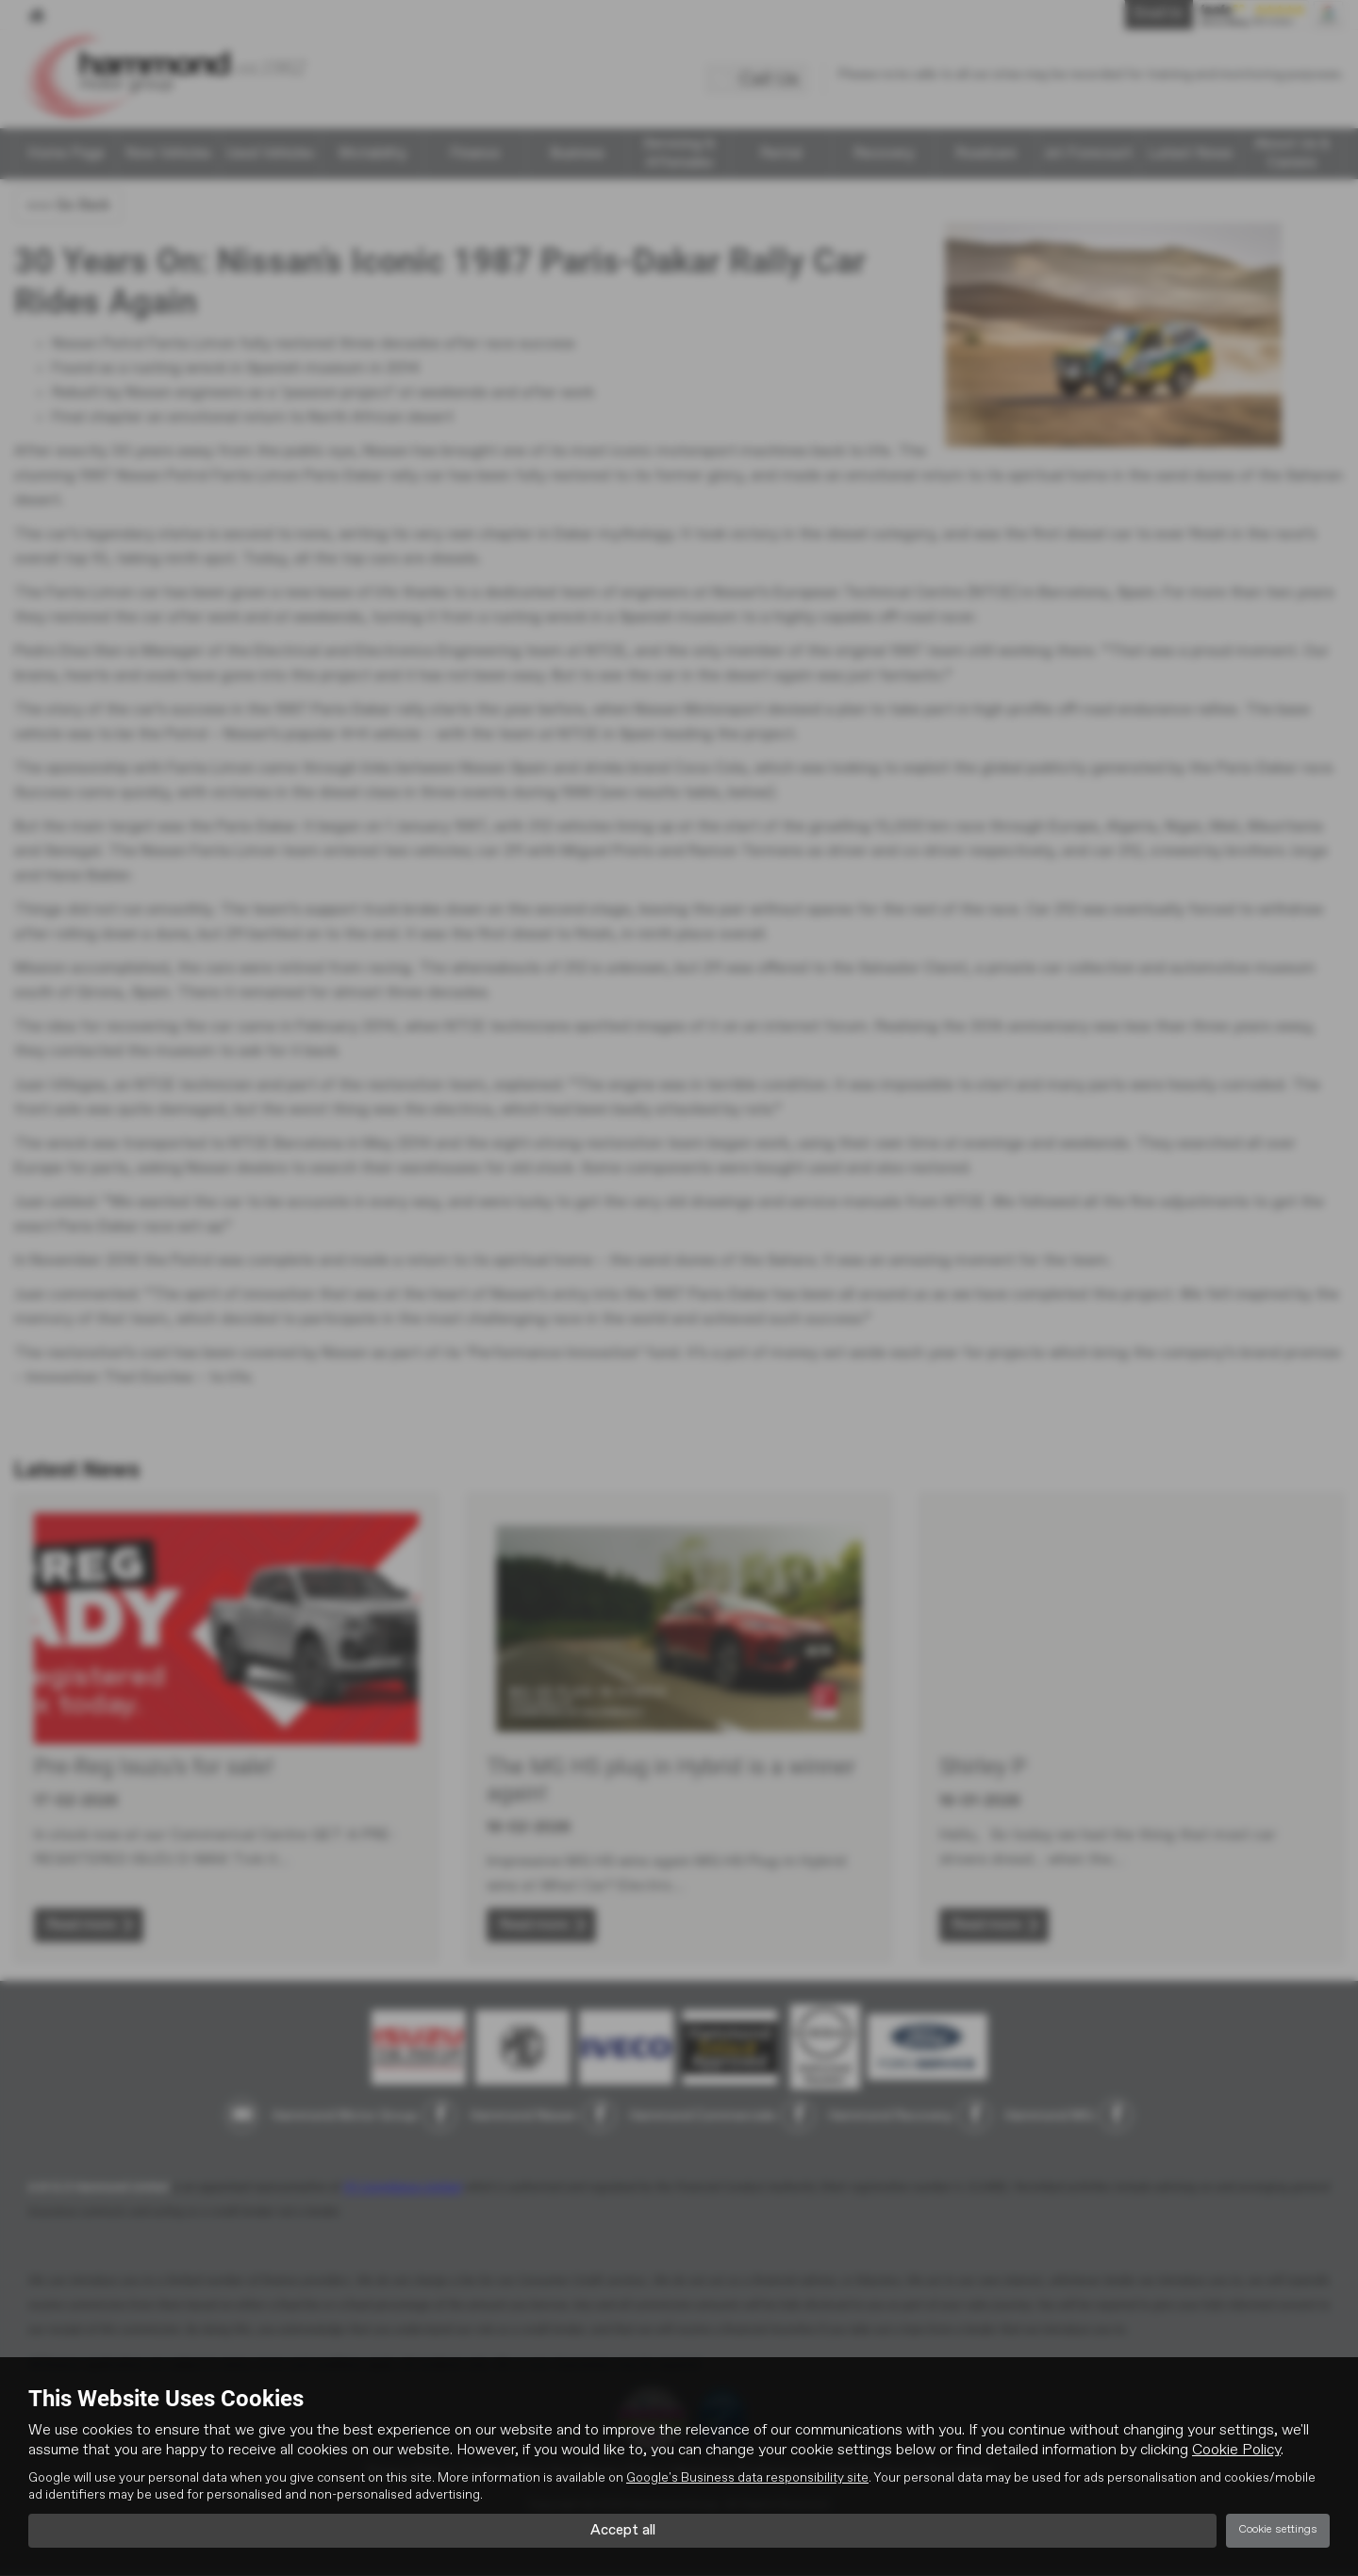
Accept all (623, 2529)
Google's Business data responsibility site (747, 2478)
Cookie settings (1277, 2529)
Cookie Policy (1236, 2450)
